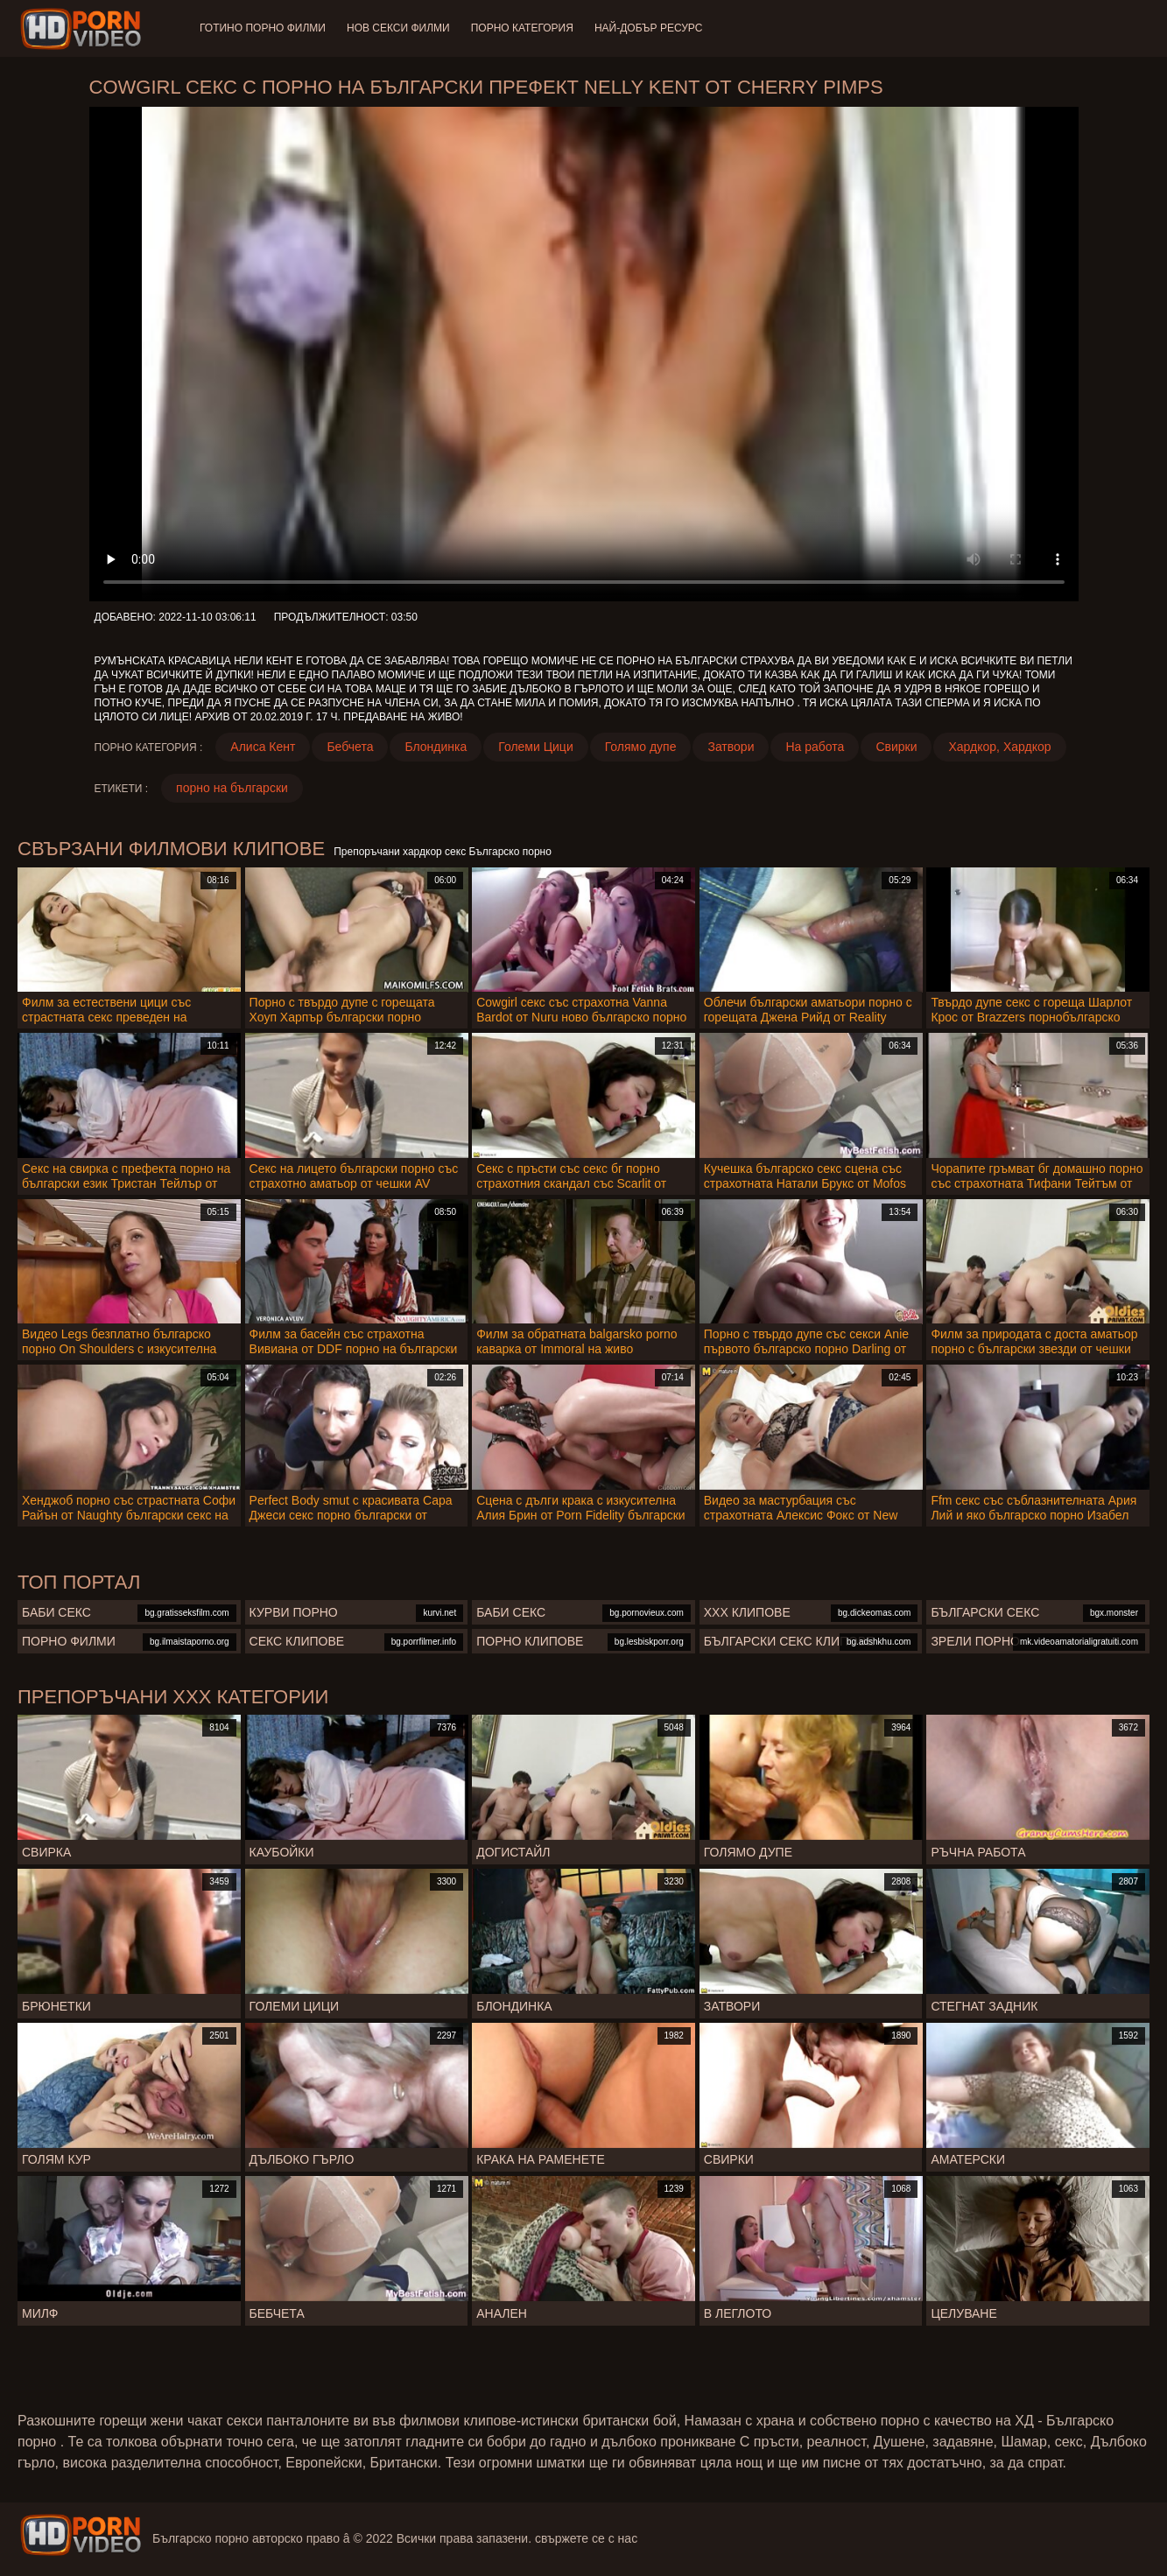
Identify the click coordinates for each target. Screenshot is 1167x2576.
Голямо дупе (641, 747)
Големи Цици (535, 747)
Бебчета (350, 747)
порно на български (232, 788)
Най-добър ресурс (648, 28)
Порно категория (522, 28)
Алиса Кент (262, 747)
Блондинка (435, 747)
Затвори (730, 747)
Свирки (896, 747)
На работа (814, 747)
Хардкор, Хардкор (999, 747)
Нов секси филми (398, 28)
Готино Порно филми (263, 28)
